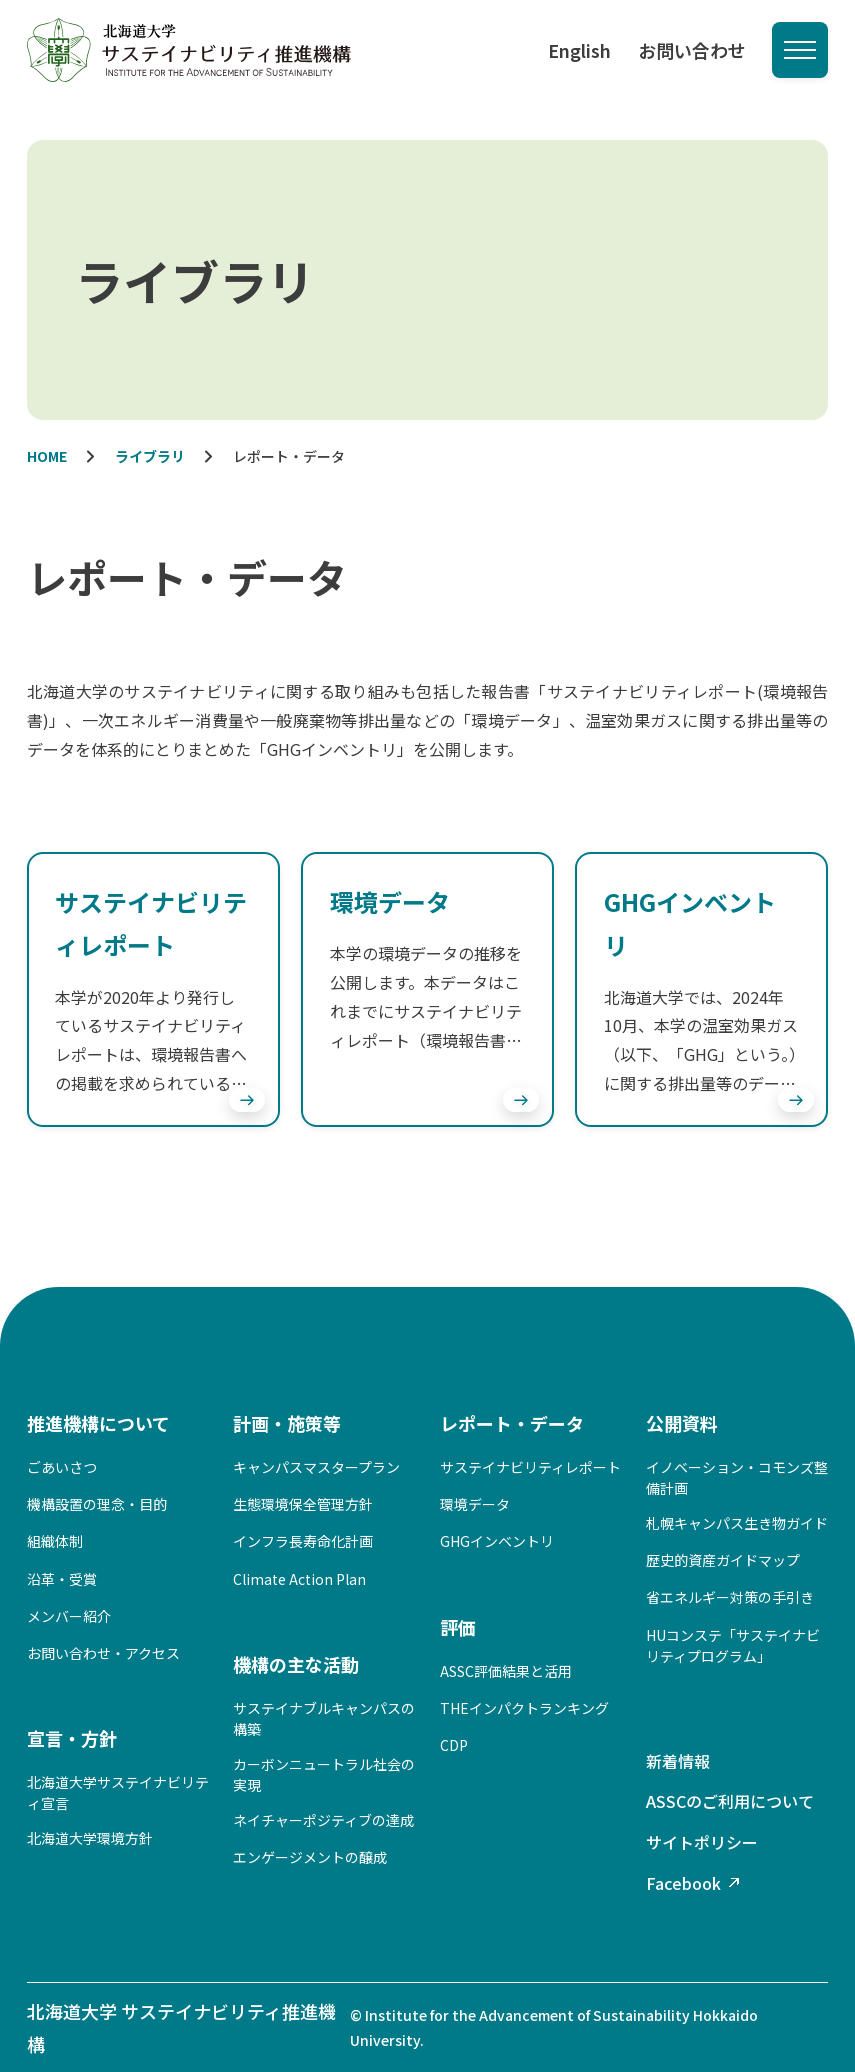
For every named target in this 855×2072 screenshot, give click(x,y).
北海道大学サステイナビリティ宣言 (118, 1792)
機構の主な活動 (296, 1664)
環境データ (475, 1504)
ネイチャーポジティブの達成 (323, 1820)
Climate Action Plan (299, 1579)
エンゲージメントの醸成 (310, 1857)
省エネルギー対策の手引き (730, 1597)
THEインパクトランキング (524, 1708)
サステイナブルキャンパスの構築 (324, 1718)
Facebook (683, 1883)
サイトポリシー (702, 1842)
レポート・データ (512, 1423)
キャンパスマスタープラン (316, 1467)
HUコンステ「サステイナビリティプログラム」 (733, 1645)
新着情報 (678, 1761)
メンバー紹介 (69, 1616)
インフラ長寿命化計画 (303, 1541)
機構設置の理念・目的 (97, 1504)
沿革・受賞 (62, 1579)
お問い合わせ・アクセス (103, 1653)
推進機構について (98, 1423)
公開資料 (682, 1423)
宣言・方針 (72, 1738)
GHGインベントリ (497, 1541)
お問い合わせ (692, 50)
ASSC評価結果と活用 (506, 1671)
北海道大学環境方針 (90, 1838)
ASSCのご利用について (730, 1801)
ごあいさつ (62, 1467)
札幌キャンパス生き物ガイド (737, 1523)
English (579, 50)
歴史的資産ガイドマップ (723, 1560)
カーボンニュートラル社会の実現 (324, 1774)
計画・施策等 (287, 1423)
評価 (458, 1627)
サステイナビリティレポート (530, 1467)
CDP (454, 1745)
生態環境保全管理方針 (303, 1504)
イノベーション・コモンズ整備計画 (737, 1477)
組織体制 (55, 1541)
